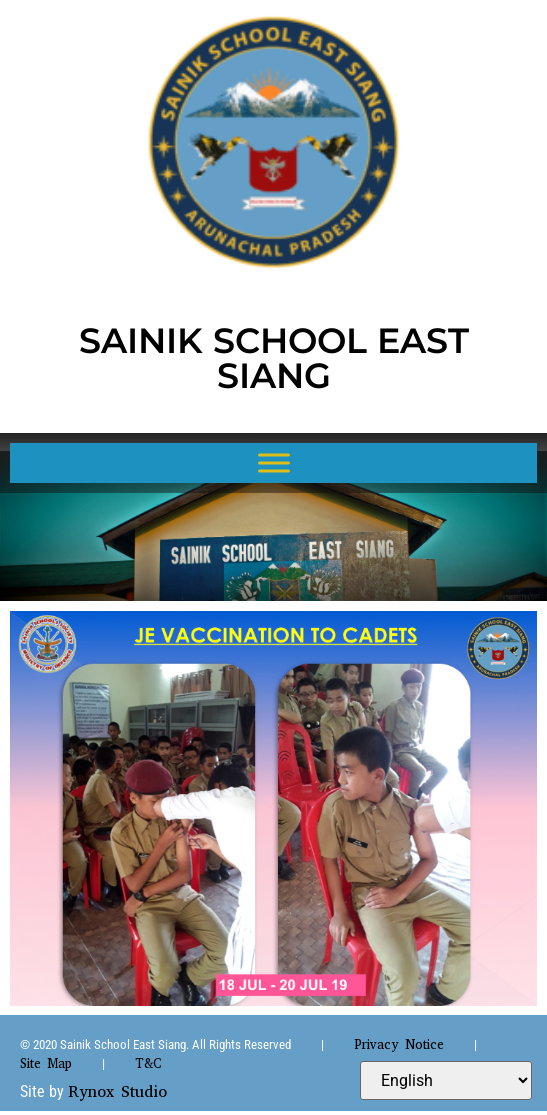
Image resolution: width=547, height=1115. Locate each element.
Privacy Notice (399, 1044)
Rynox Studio (117, 1091)
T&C (148, 1063)
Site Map (46, 1063)
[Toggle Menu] (274, 462)
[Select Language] (446, 1080)
